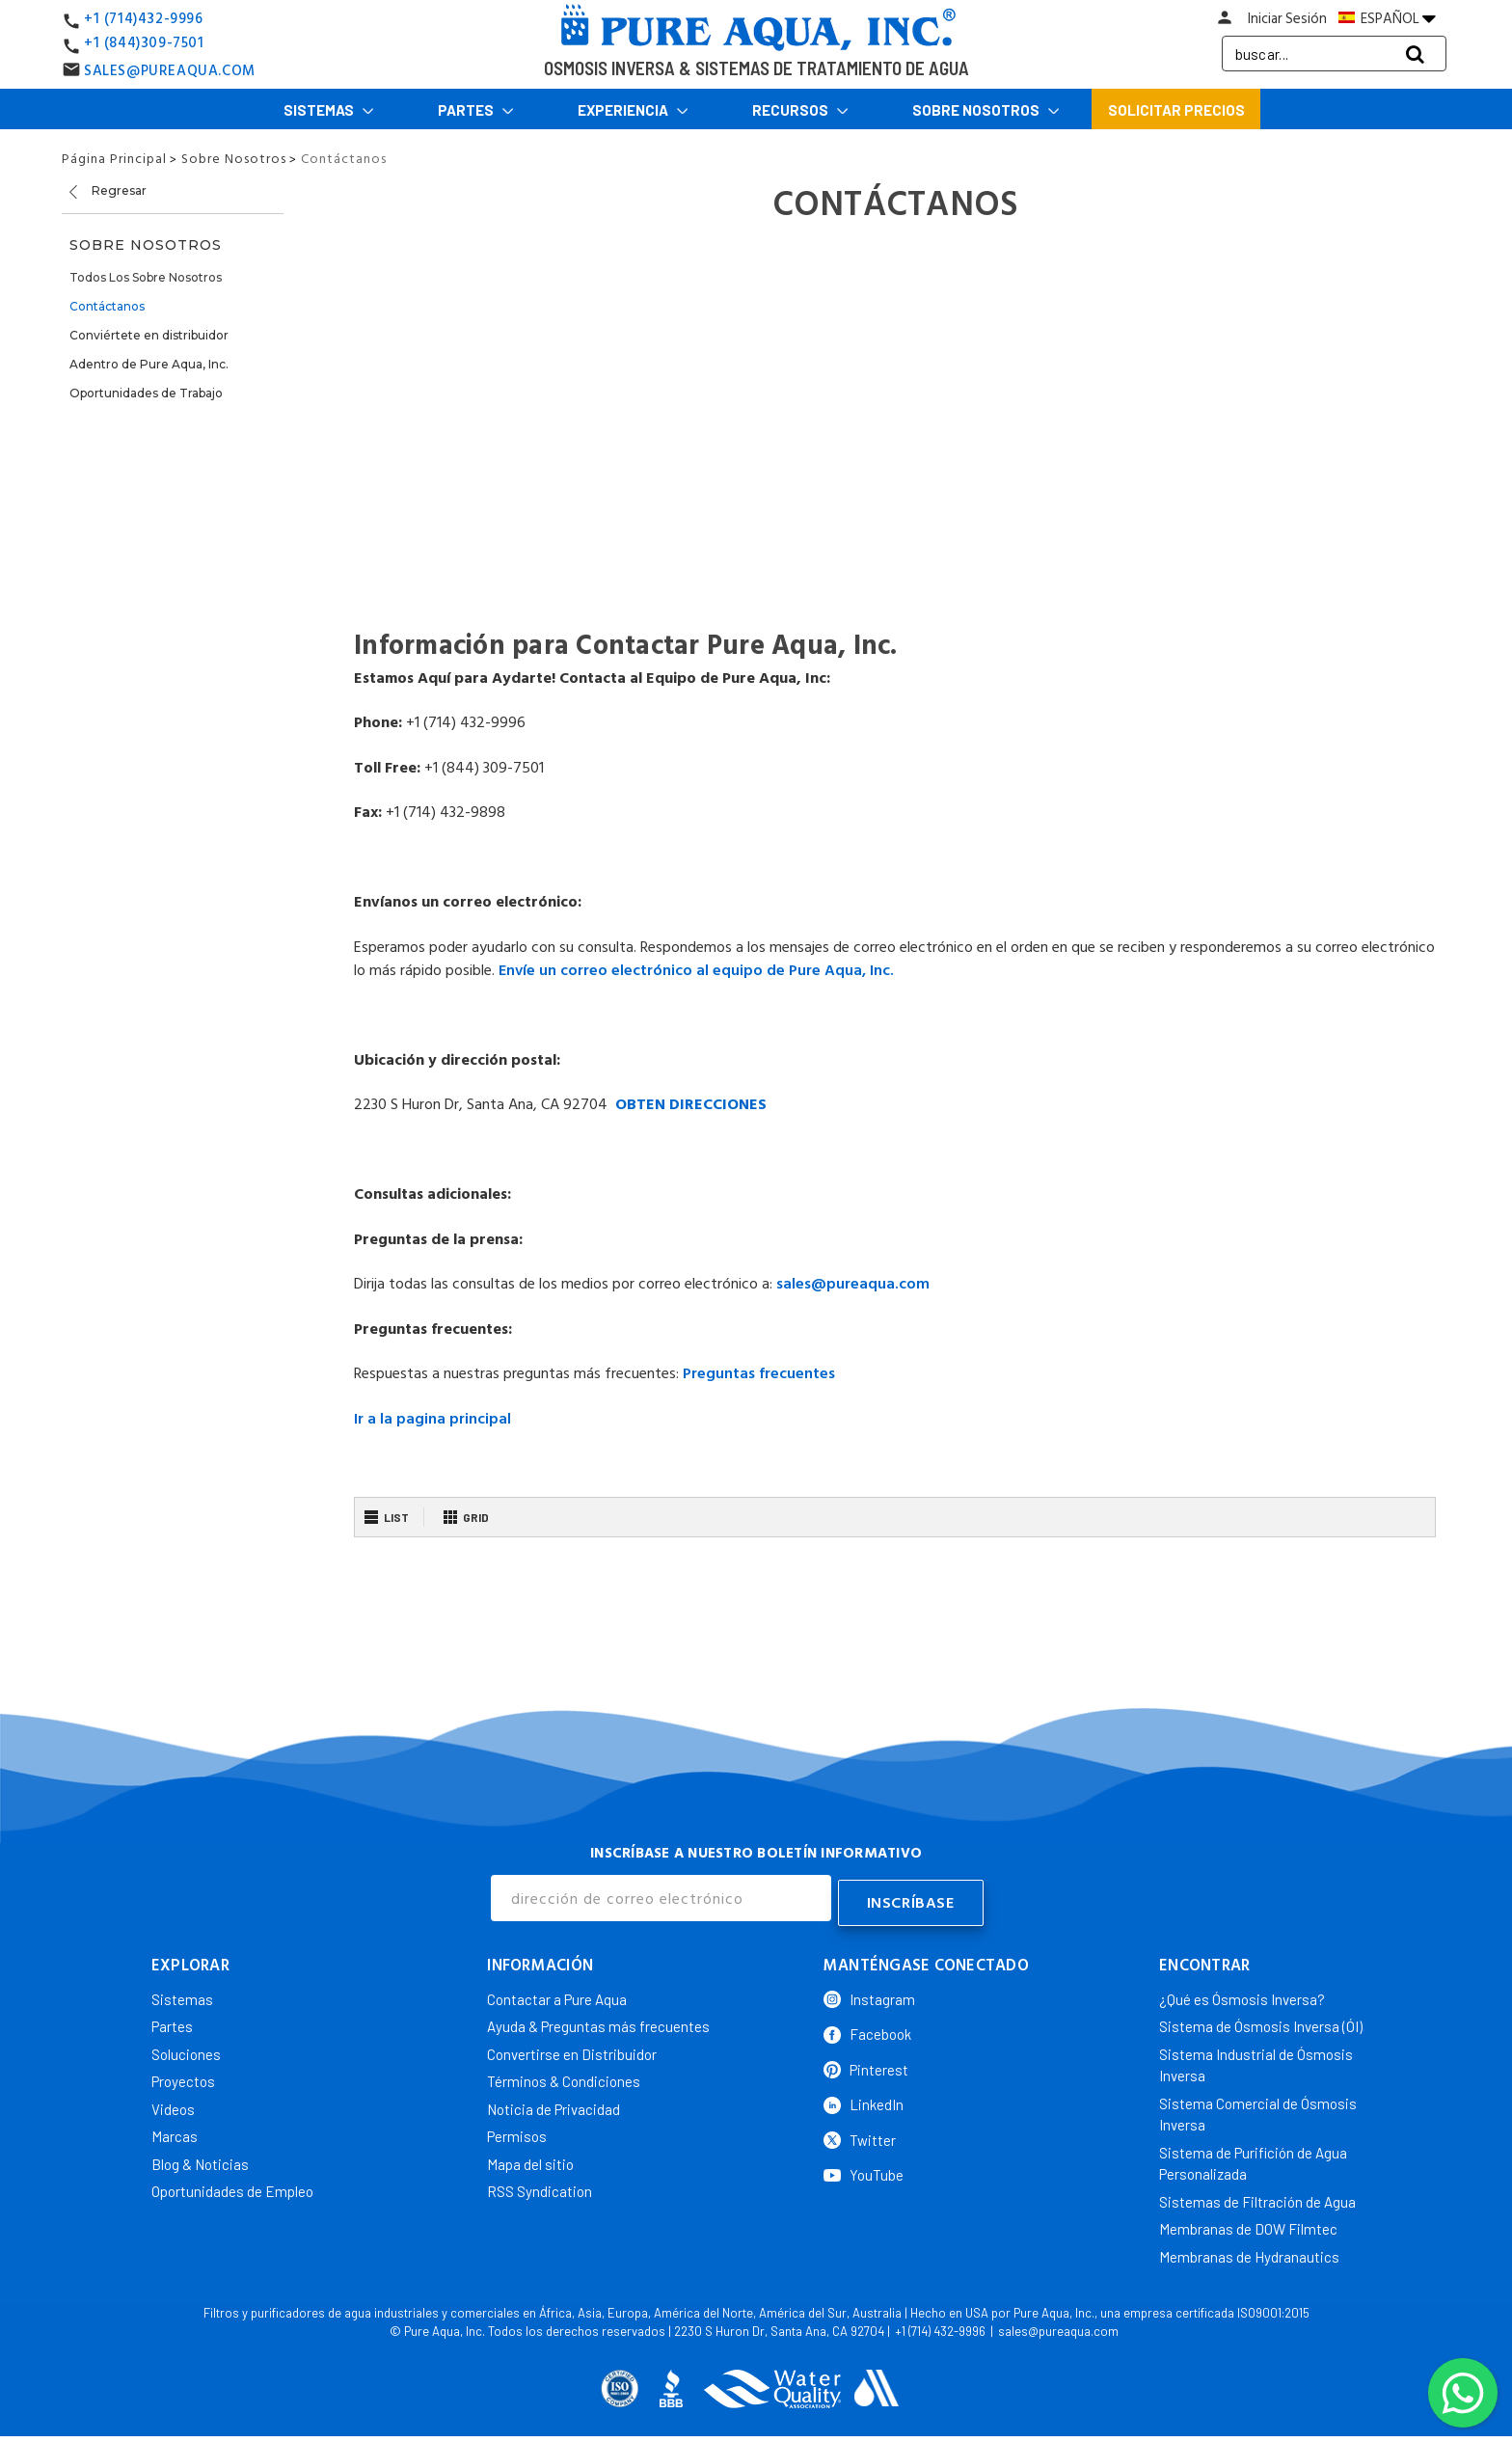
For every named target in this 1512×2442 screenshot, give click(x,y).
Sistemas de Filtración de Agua (1257, 2197)
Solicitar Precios (1176, 110)
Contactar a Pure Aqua (557, 1994)
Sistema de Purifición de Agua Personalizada (1253, 2159)
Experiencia (633, 110)
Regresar (107, 191)
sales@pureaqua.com (1058, 2327)
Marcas (174, 2132)
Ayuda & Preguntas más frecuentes (598, 2022)
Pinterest (866, 2065)
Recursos (800, 110)
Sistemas (329, 110)
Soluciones (186, 2049)
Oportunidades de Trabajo (146, 393)
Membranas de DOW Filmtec (1248, 2225)
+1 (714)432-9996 (143, 19)
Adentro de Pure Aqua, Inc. (149, 364)
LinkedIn (864, 2100)
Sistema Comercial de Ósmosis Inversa (1258, 2110)
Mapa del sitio (530, 2159)
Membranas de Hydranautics (1249, 2252)
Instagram (869, 1994)
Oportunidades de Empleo (232, 2187)
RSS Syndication (539, 2187)
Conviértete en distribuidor (149, 335)
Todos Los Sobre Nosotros (145, 277)
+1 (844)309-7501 (144, 43)
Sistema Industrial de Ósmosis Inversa (1256, 2060)
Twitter (860, 2135)
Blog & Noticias (200, 2159)
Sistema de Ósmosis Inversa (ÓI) (1261, 2022)
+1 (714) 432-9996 (940, 2327)
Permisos (517, 2132)
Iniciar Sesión (1287, 19)
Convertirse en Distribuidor (572, 2049)
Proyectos (183, 2077)
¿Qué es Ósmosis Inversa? (1242, 1994)
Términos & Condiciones (563, 2077)
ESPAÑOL (1387, 19)
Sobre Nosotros (986, 110)
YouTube (864, 2171)
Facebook (867, 2030)
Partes (476, 110)
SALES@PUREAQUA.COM (170, 71)
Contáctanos (107, 306)
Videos (173, 2104)
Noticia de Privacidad (553, 2104)
